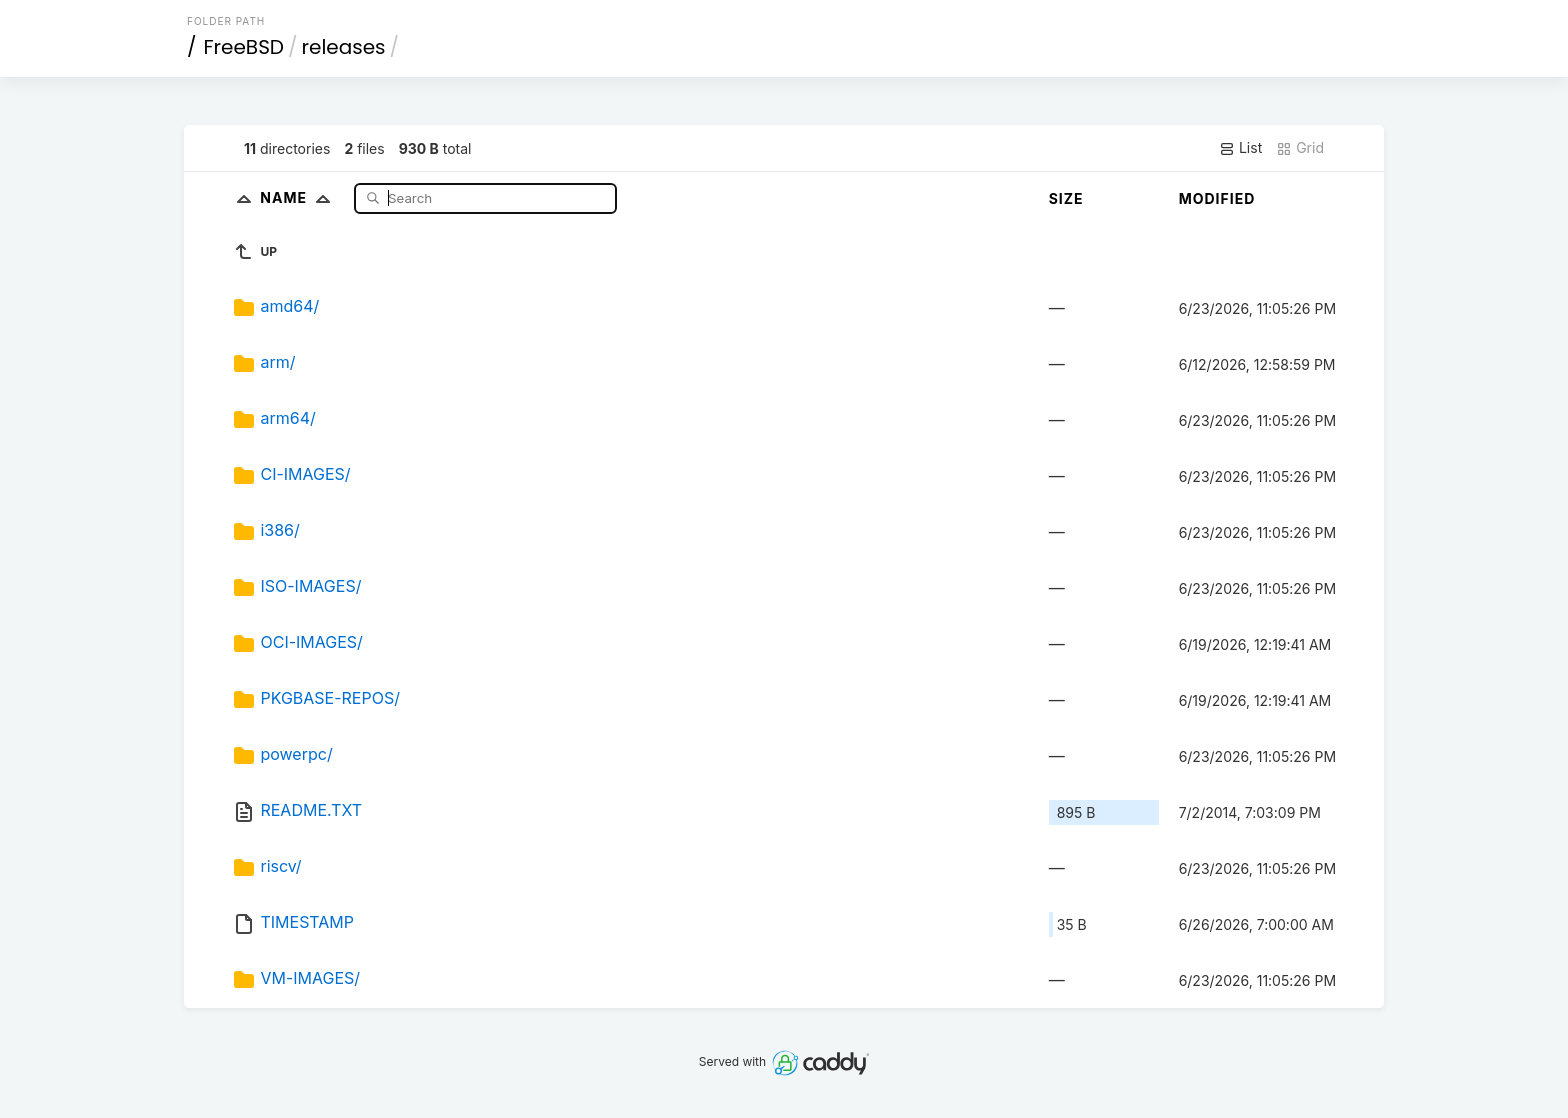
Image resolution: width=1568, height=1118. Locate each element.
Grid (1300, 148)
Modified (1217, 198)
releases (344, 47)
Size (1066, 198)
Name (299, 197)
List (1240, 148)
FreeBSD (244, 47)
